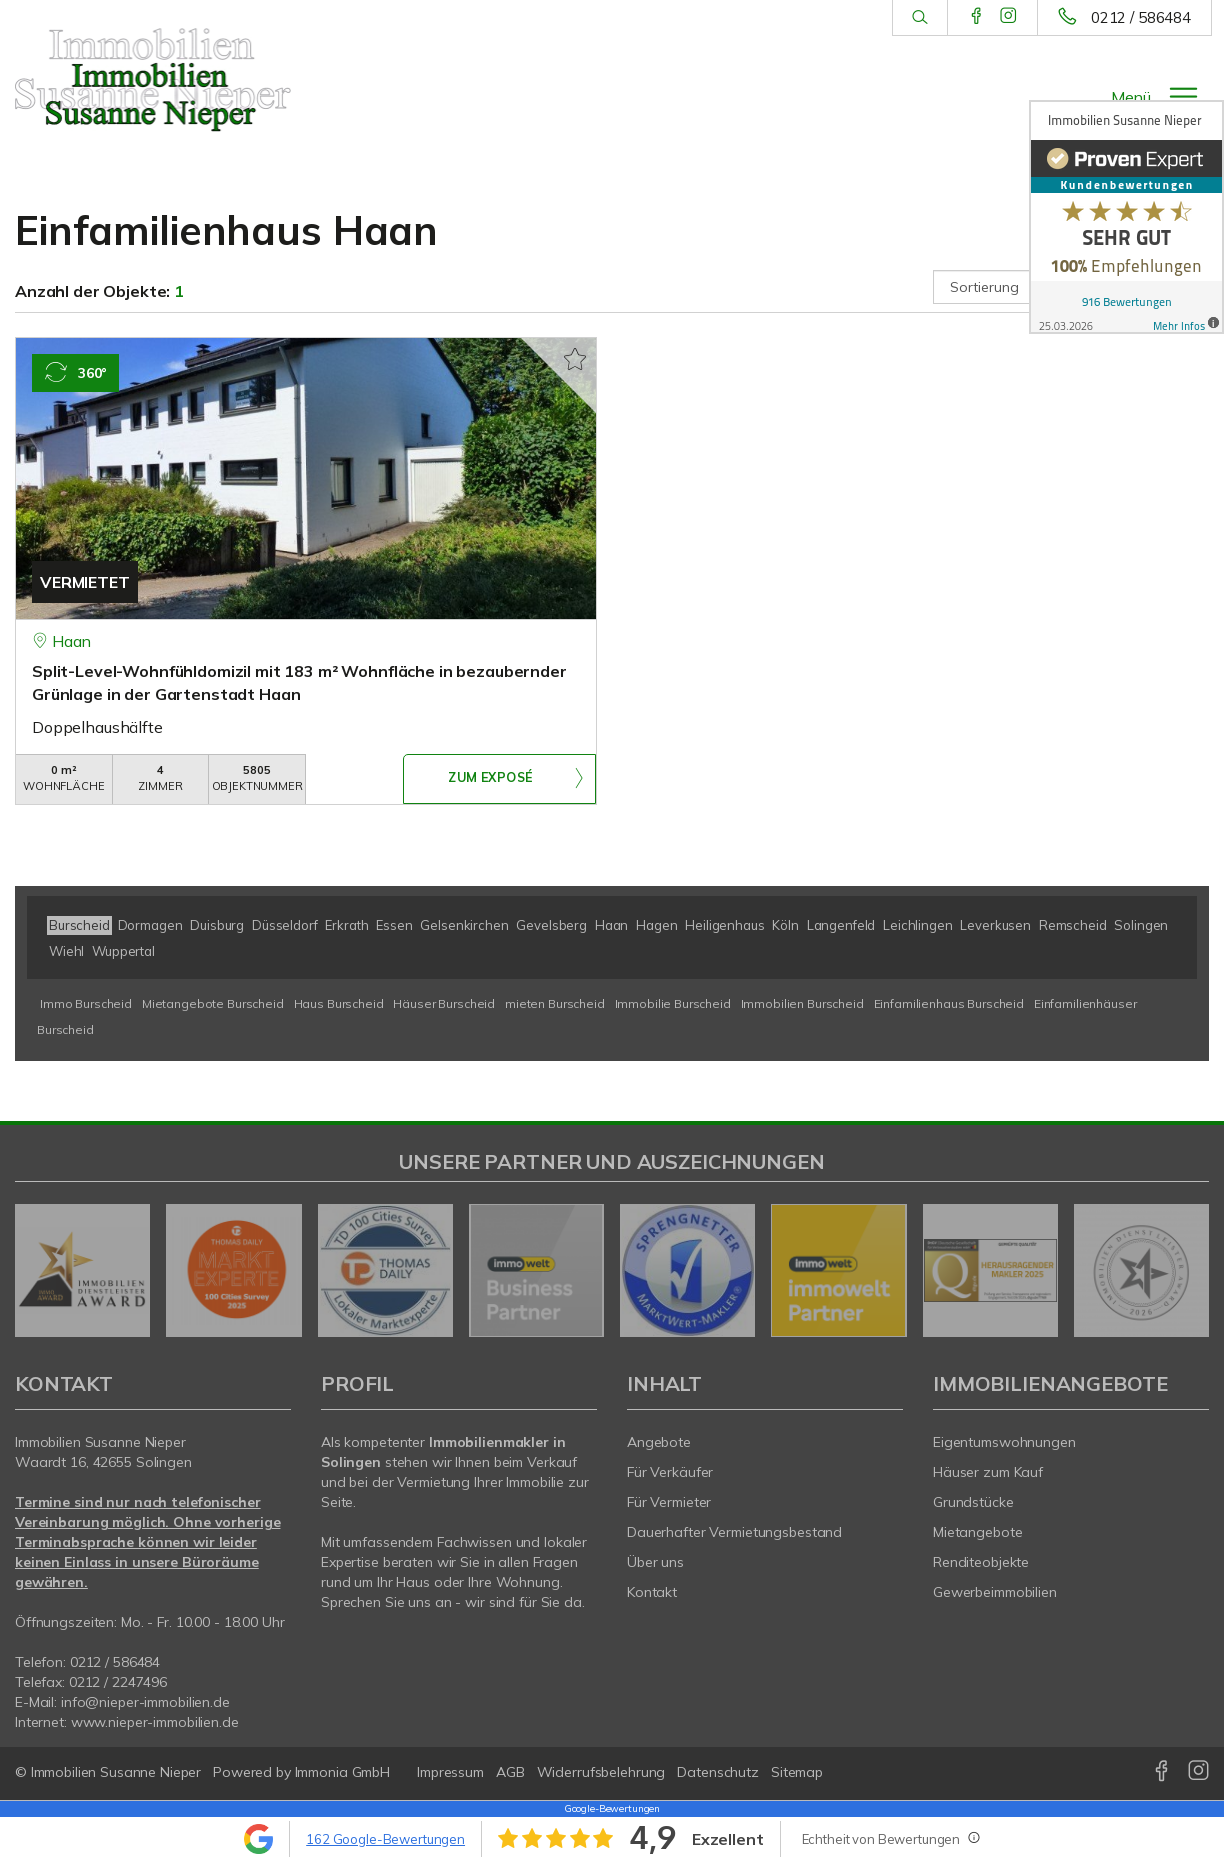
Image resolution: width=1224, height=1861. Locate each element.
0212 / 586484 (1141, 17)
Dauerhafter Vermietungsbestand (734, 1532)
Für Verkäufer (670, 1472)
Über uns (655, 1562)
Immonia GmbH (343, 1772)
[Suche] (919, 18)
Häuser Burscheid (444, 1003)
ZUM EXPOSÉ (490, 780)
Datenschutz (718, 1772)
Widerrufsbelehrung (601, 1772)
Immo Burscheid (86, 1003)
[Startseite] (153, 80)
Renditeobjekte (981, 1562)
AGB (510, 1772)
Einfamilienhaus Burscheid (949, 1003)
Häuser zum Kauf (988, 1472)
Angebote (659, 1442)
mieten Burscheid (555, 1003)
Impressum (450, 1772)
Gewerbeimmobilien (995, 1592)
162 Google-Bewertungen (385, 1839)
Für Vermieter (669, 1502)
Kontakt (652, 1592)
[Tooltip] (973, 1837)
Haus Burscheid (339, 1003)
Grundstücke (973, 1502)
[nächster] (1186, 1271)
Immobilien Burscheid (802, 1003)
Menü (1131, 97)
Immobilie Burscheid (673, 1003)
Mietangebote (978, 1532)
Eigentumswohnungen (1004, 1442)
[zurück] (37, 1271)
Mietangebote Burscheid (213, 1003)
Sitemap (797, 1772)
